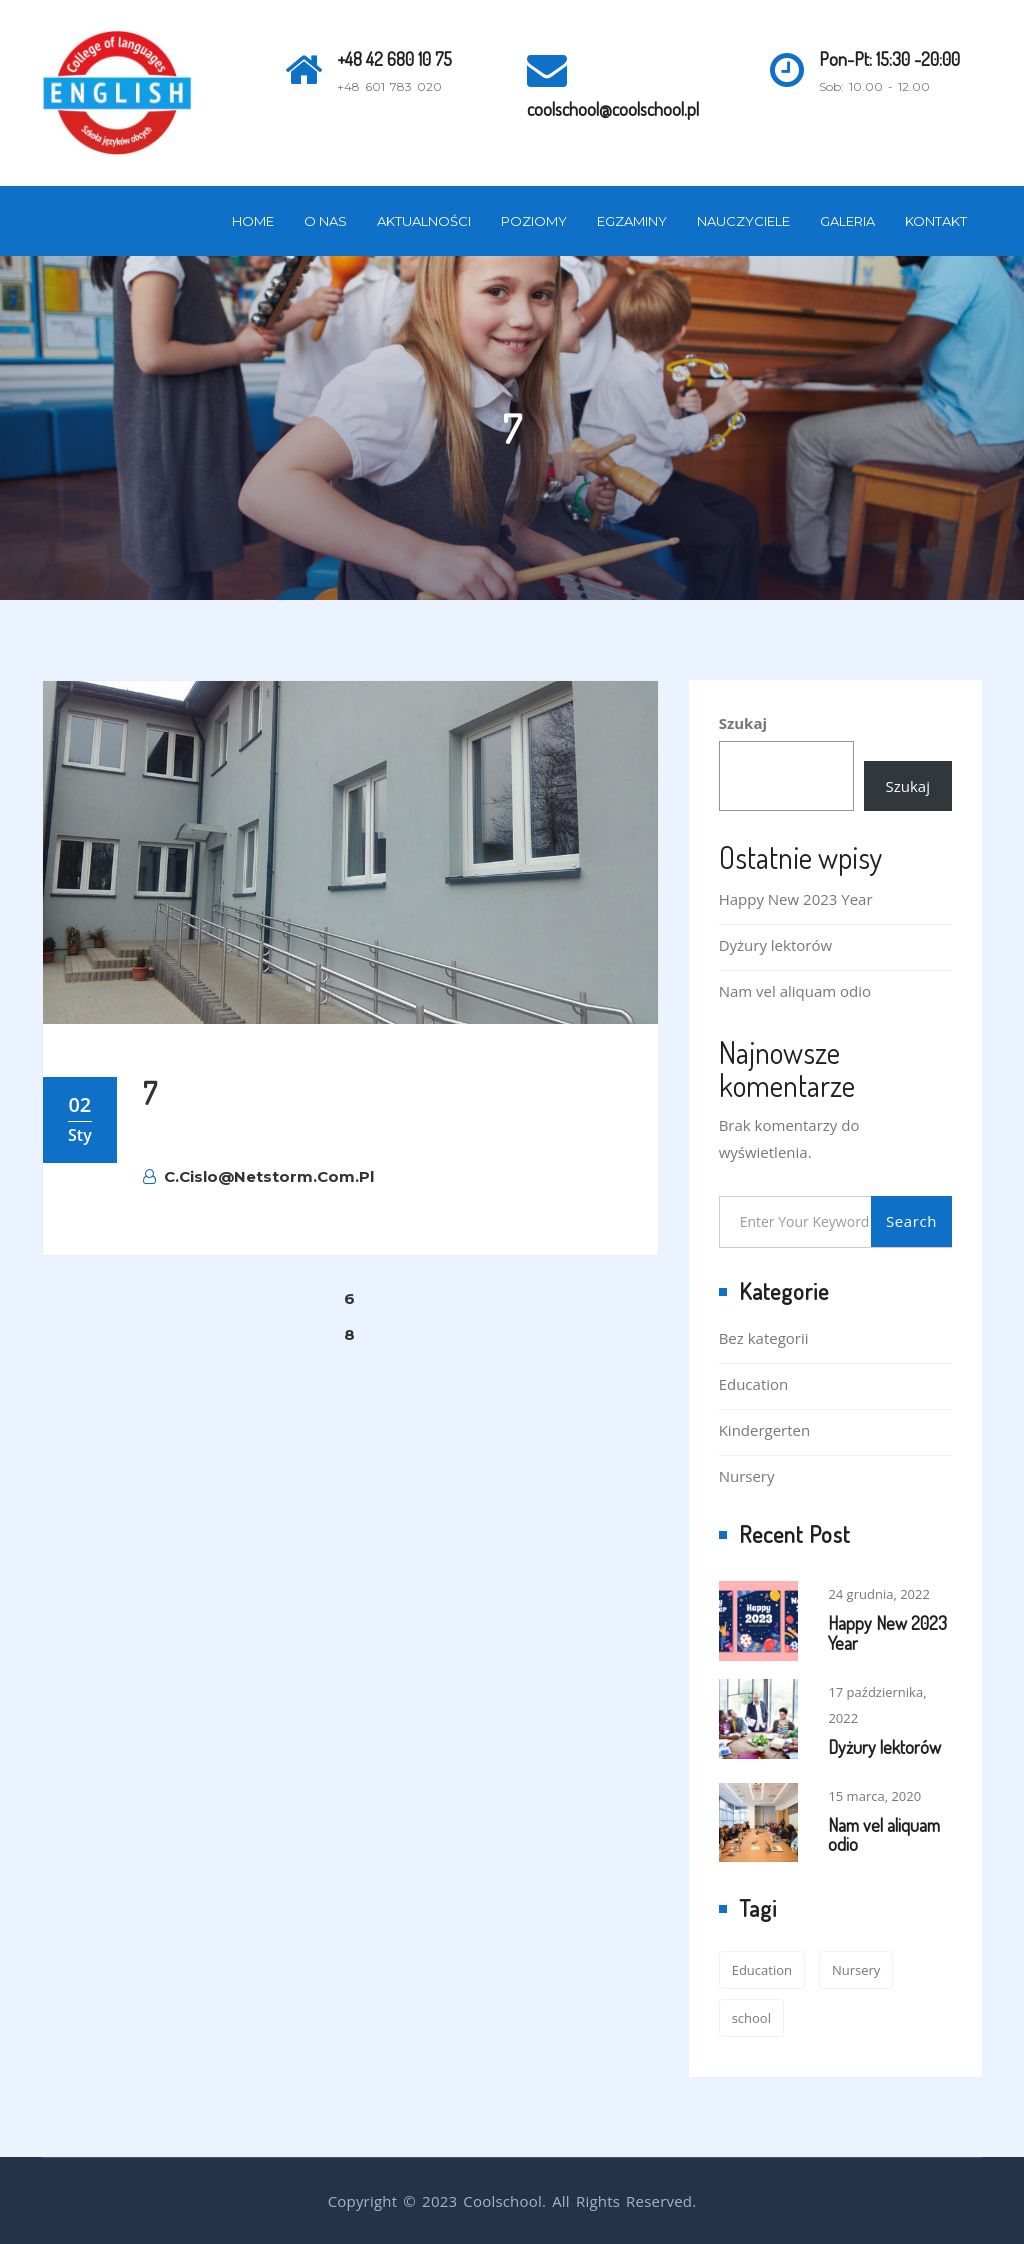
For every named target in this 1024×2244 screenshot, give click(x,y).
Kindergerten (765, 1430)
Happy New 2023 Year (796, 899)
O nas (325, 221)
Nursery (747, 1476)
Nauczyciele (743, 221)
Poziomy (534, 221)
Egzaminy (632, 221)
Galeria (847, 221)
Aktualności (424, 221)
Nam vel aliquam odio (795, 991)
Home (253, 221)
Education (754, 1384)
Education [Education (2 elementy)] (762, 1970)
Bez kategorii (764, 1338)
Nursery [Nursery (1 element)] (856, 1970)
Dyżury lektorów (775, 945)
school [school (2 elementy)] (751, 2018)
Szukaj (743, 723)
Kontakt (936, 221)
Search (911, 1221)
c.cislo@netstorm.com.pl (258, 1176)
